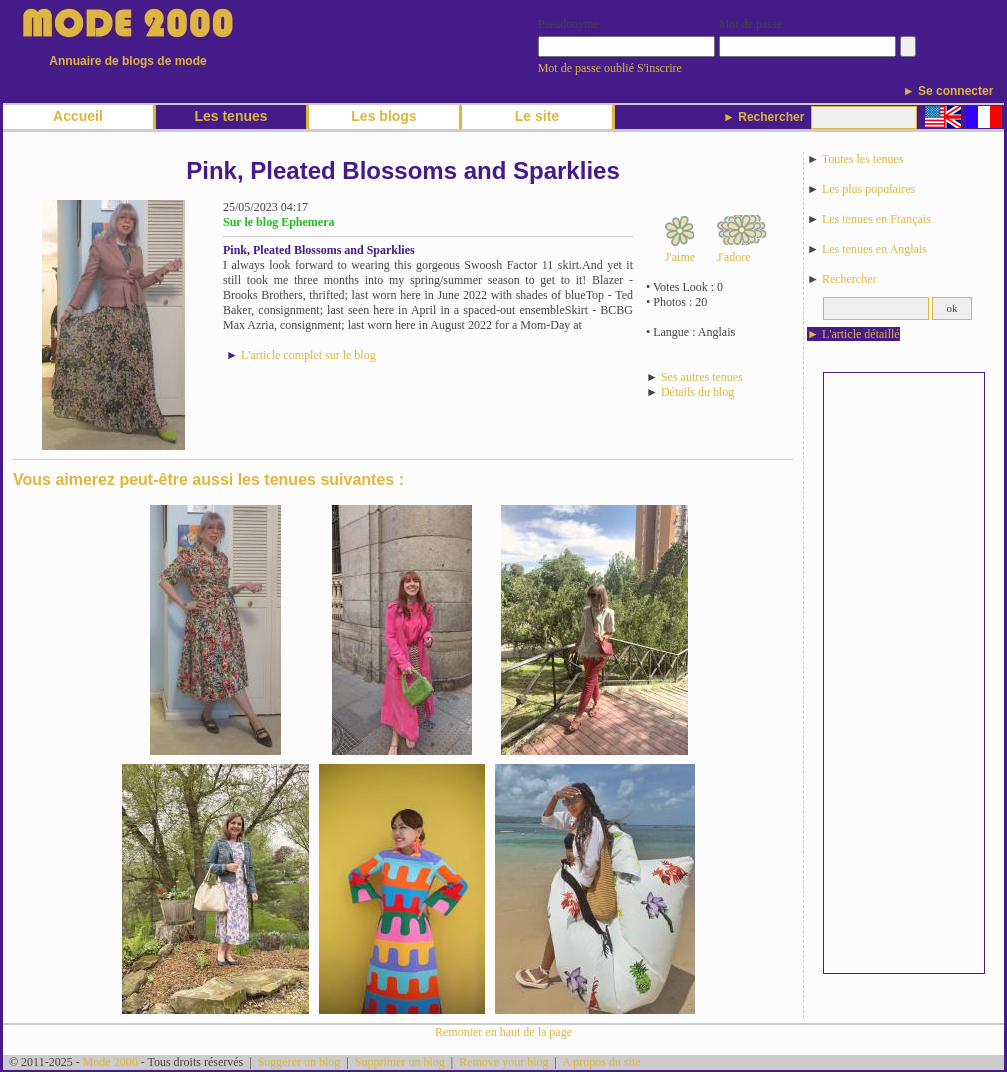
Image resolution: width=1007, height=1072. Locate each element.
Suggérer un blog (299, 1062)
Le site (537, 116)
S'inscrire (659, 68)
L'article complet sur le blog (308, 355)
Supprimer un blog (400, 1062)
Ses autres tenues (702, 377)
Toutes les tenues (863, 159)
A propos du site (601, 1062)
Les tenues (230, 116)
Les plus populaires (868, 189)
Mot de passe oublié (586, 68)
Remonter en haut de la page (503, 1032)
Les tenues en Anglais (874, 249)
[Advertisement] (904, 673)
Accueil (78, 116)
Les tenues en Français (876, 219)
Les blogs (383, 116)
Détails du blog (697, 392)
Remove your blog (503, 1062)
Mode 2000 (110, 1062)
